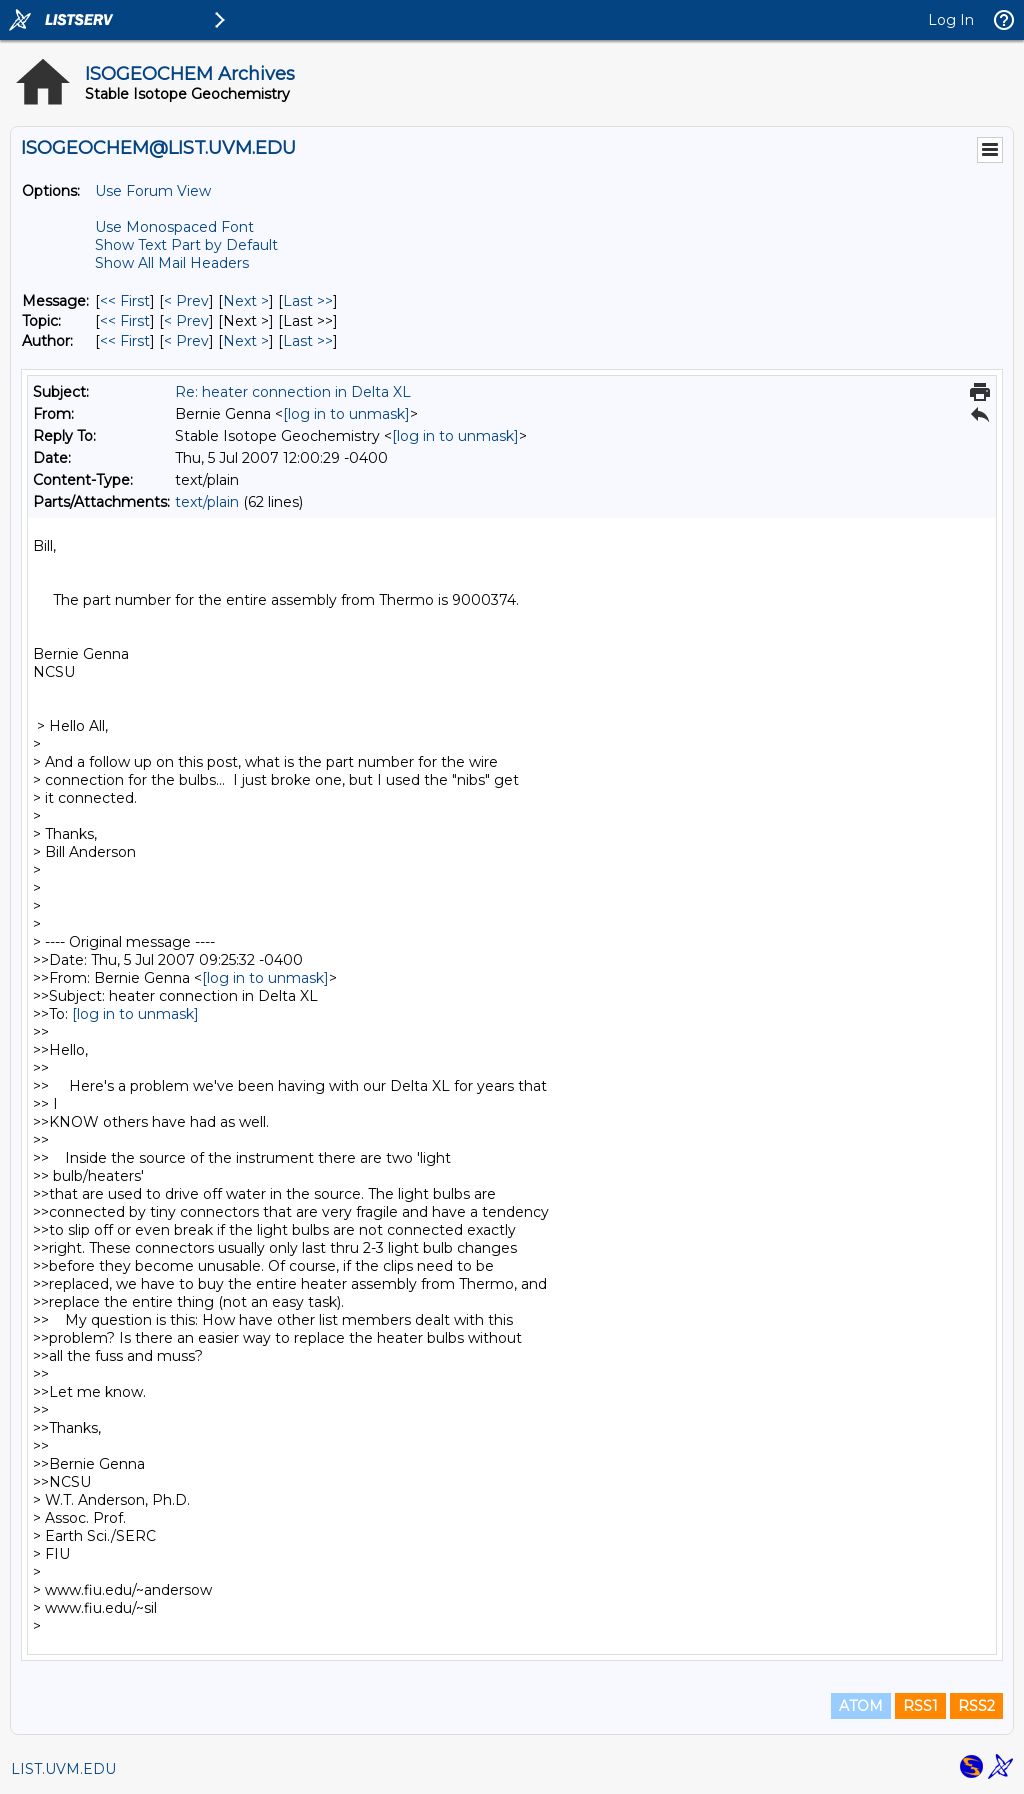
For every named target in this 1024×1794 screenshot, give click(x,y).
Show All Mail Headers (172, 263)
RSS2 (976, 1706)
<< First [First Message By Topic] (125, 321)
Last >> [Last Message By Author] (308, 341)
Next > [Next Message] (246, 301)
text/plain (207, 502)
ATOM (861, 1706)
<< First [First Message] (125, 301)
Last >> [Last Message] (308, 301)
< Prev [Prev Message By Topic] (186, 321)
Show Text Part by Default (186, 245)
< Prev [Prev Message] (186, 301)
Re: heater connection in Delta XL (293, 392)
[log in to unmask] (346, 414)
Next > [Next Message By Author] (246, 341)
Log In (951, 20)
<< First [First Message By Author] (125, 341)
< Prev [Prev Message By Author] (186, 341)
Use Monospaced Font (174, 227)
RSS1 (920, 1706)
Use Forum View (153, 191)
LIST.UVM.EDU (63, 1769)
